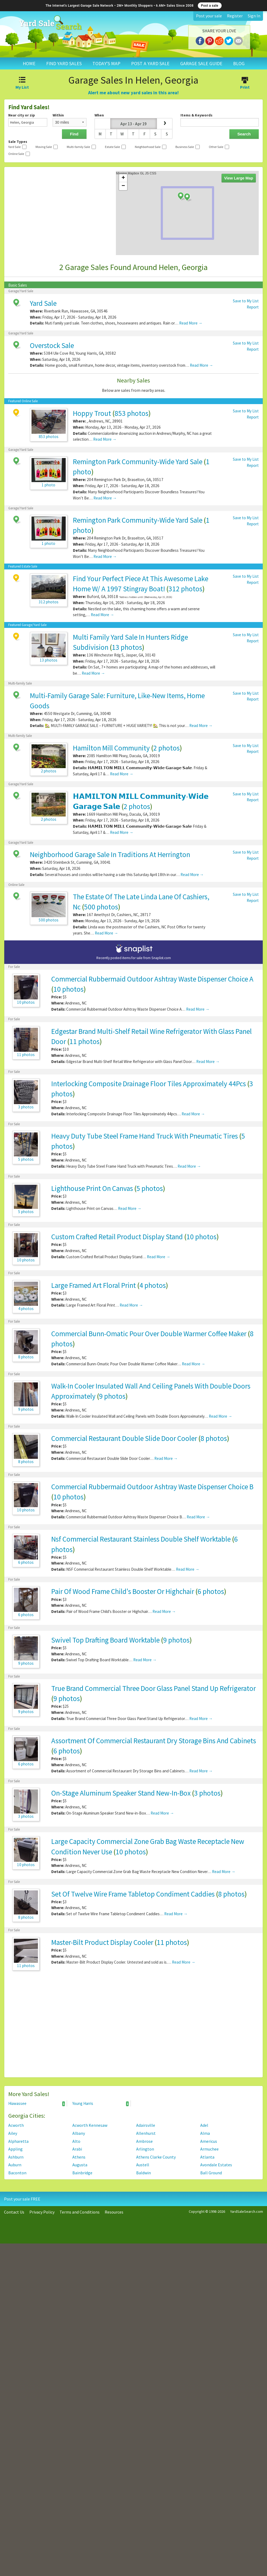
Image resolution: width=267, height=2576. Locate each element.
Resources (114, 2212)
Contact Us (14, 2212)
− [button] (123, 186)
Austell (142, 2164)
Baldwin (143, 2172)
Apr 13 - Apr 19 (133, 123)
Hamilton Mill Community (111, 747)
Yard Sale (43, 303)
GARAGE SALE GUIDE (201, 63)
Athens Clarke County (156, 2157)
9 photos (112, 1396)
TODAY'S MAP (106, 63)
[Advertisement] (133, 2026)
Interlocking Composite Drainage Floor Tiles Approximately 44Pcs (148, 1083)
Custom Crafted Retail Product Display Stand (117, 1236)
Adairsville (145, 2125)
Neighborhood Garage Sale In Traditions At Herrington (110, 854)
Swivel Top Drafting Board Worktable (105, 1639)
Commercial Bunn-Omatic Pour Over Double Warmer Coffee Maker (148, 1333)
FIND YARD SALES (64, 63)
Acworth (16, 2125)
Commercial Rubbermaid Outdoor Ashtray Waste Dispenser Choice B (152, 1486)
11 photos (84, 1041)
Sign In (254, 15)
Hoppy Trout (92, 413)
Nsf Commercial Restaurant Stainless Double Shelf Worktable (141, 1538)
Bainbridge (82, 2172)
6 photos (211, 1591)
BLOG (239, 63)
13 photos (127, 647)
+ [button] (123, 178)
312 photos (185, 588)
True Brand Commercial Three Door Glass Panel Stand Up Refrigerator (153, 1688)
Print (244, 83)
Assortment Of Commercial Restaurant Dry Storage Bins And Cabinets (153, 1740)
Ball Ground (211, 2172)
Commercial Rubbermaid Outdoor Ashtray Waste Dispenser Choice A (152, 978)
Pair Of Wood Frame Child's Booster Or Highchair (122, 1591)
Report (253, 307)
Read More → (190, 323)
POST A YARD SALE (150, 63)
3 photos (207, 1792)
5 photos (149, 1188)
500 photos (101, 906)
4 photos (152, 1285)
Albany (78, 2133)
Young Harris (100, 2103)
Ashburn (15, 2157)
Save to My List (246, 300)
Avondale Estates (216, 2164)
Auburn (14, 2164)
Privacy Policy (41, 2212)
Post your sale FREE (22, 2199)
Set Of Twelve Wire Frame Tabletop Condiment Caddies (133, 1893)
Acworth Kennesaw (89, 2125)
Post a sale (209, 5)
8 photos (214, 1438)
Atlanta (207, 2157)
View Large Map (238, 178)
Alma (205, 2133)
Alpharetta (18, 2141)
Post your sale (209, 15)
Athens (78, 2157)
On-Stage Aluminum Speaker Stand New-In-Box (121, 1792)
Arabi (77, 2149)
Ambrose (144, 2141)
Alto (76, 2141)
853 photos (131, 413)
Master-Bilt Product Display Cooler (102, 1942)
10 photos (68, 989)
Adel (204, 2125)
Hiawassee (36, 2103)
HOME (29, 63)
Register (235, 15)
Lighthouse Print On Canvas (92, 1188)
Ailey (12, 2133)
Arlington (145, 2149)
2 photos (166, 747)
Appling (15, 2149)
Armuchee (209, 2149)
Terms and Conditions (80, 2212)
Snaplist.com (161, 958)
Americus (208, 2141)
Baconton (17, 2172)
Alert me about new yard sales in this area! (133, 93)
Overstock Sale (52, 345)
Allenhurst (146, 2133)
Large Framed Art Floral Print (93, 1285)
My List (22, 83)
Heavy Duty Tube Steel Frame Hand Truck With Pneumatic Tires (144, 1135)
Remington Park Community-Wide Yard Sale (137, 461)
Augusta (79, 2164)
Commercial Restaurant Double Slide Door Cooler (124, 1438)
